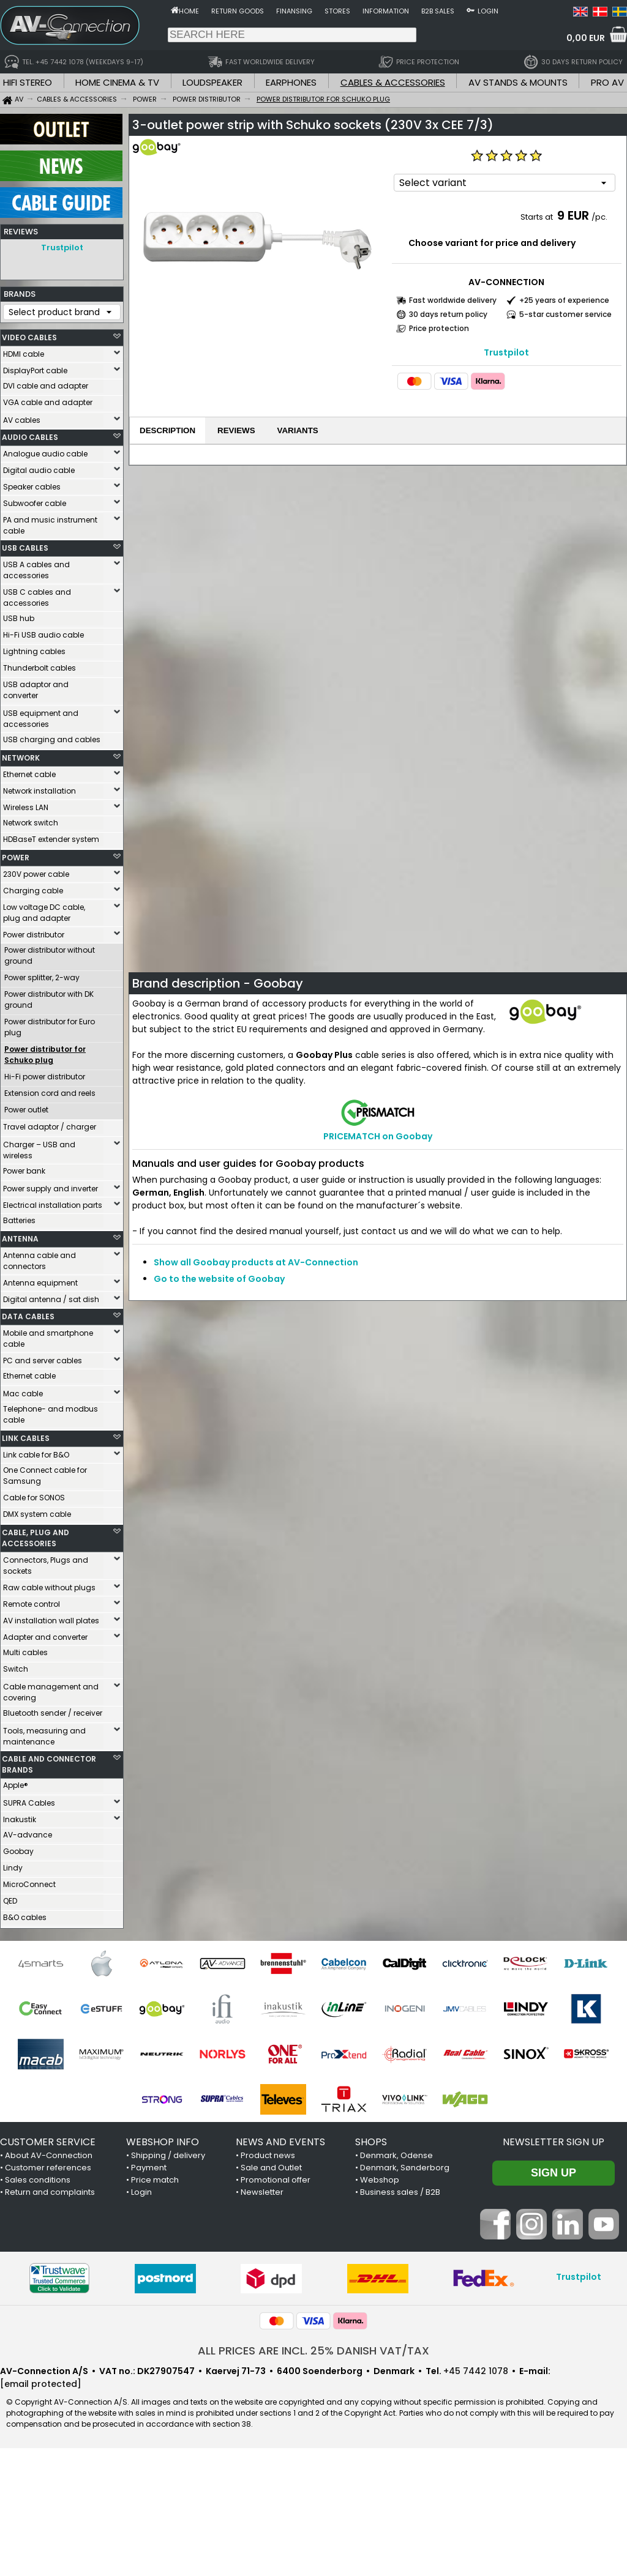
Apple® (15, 1785)
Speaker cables (32, 487)
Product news (268, 2155)
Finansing (294, 11)
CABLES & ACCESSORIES (392, 82)
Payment (149, 2167)
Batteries (19, 1220)
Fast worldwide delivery (453, 300)
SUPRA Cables (29, 1803)
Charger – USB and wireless (39, 1150)
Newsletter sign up (553, 2142)
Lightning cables (34, 651)
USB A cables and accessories (36, 570)
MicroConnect (29, 1884)
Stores (337, 11)
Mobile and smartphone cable (48, 1338)
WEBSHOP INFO (162, 2142)
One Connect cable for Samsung (45, 1475)
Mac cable (23, 1393)
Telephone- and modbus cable (50, 1414)
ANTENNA (20, 1239)
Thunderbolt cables (39, 668)
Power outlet (26, 1109)
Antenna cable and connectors (39, 1260)
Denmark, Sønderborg (404, 2167)
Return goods (237, 11)
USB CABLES (25, 548)
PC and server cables (42, 1360)
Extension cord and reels (50, 1093)
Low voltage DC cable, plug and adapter (44, 912)
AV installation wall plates (51, 1620)
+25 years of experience (564, 300)
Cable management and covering (51, 1692)
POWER (15, 857)
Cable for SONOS (34, 1497)
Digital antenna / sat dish (51, 1299)
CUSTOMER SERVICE (48, 2142)
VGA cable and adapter (47, 402)
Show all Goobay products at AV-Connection (256, 1262)
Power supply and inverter (50, 1188)
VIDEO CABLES (29, 337)
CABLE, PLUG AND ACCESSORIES (35, 1538)
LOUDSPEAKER (212, 82)
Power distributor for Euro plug (49, 1027)
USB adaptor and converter (36, 690)
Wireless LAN (25, 807)
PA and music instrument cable (50, 525)
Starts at (537, 217)
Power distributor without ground (49, 955)
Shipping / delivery (168, 2155)
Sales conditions (37, 2180)
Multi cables (25, 1652)
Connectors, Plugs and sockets (45, 1565)
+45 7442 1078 (475, 2371)
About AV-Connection (48, 2155)
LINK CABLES (26, 1438)
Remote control (31, 1604)
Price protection (439, 328)
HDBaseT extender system (51, 839)
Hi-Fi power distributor (44, 1076)
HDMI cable (23, 354)
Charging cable (33, 890)
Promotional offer (275, 2180)
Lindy (13, 1868)
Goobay (18, 1851)
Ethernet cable (29, 774)
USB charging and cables (51, 739)
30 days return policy (448, 314)
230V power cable (36, 874)
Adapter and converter (45, 1637)
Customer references (48, 2167)
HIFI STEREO (27, 82)
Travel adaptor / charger (49, 1127)
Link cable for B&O (36, 1455)
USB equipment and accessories (40, 718)
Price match (155, 2180)
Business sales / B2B (400, 2192)
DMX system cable (37, 1514)
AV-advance (27, 1835)
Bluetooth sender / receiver (52, 1713)
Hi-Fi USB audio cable (43, 635)
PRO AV (607, 82)
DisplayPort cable (35, 370)
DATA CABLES (28, 1316)
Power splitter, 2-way (42, 977)
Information (385, 11)
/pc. (599, 217)
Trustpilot (62, 247)
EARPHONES (291, 82)
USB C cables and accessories (37, 597)
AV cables (21, 420)
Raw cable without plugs (49, 1587)
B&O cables (25, 1917)
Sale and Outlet (271, 2167)
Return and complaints (50, 2192)
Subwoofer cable (34, 503)
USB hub (18, 618)
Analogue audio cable (45, 454)
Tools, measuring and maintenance (44, 1736)
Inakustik (19, 1819)
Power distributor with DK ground (49, 999)
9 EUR (573, 215)
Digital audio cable (39, 470)
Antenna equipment (40, 1283)
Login (488, 11)
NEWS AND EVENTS (280, 2142)
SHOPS (371, 2142)
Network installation (39, 791)
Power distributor (33, 934)
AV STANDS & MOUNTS (518, 82)
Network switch (30, 822)
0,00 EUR (585, 38)
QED (10, 1901)
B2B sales (437, 11)
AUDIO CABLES (30, 437)
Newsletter (262, 2192)
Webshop (379, 2180)
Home (189, 11)
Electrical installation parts (52, 1205)
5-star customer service (565, 314)
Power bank (24, 1171)
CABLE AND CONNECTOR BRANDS (49, 1764)
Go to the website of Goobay (219, 1279)
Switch (15, 1669)
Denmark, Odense (396, 2155)
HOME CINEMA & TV (117, 82)
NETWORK (21, 758)
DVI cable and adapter (45, 386)
